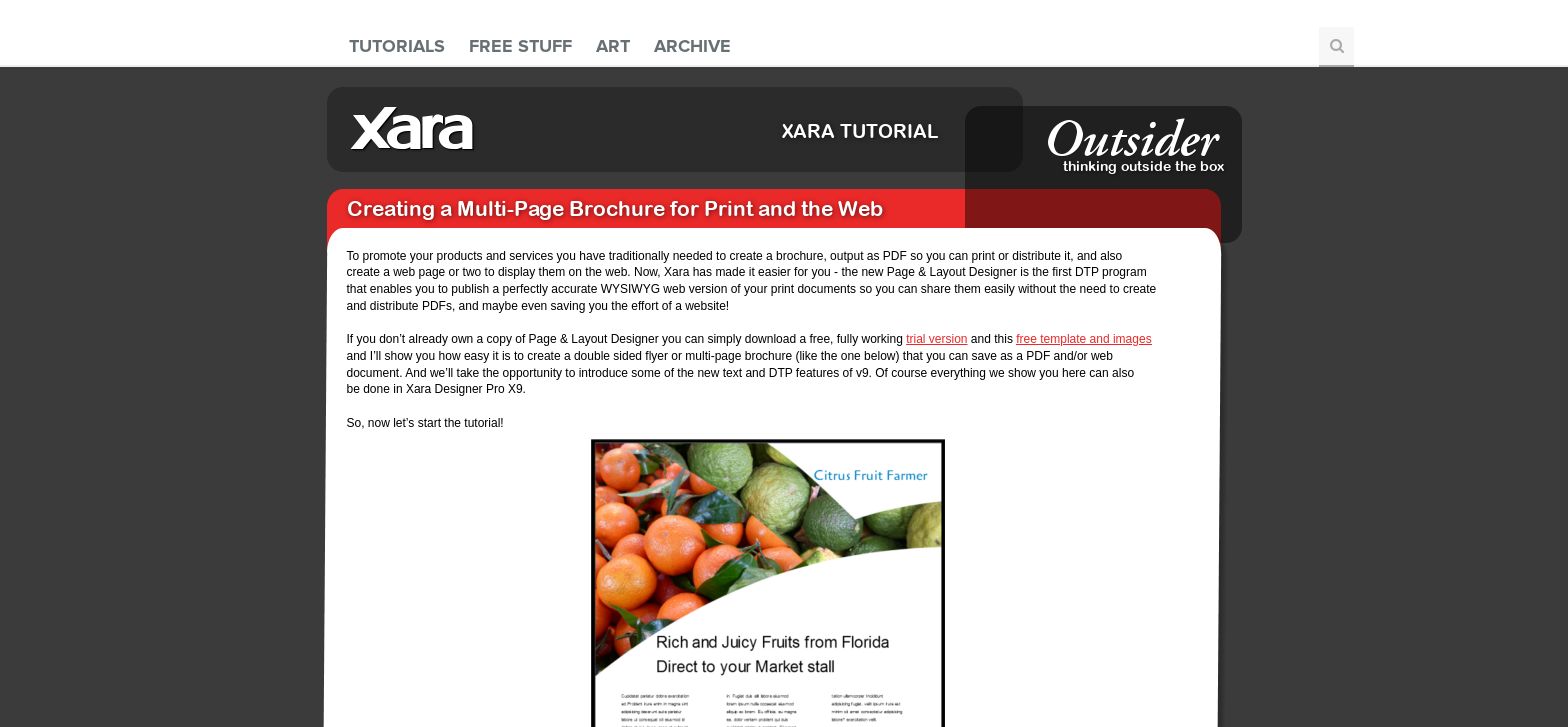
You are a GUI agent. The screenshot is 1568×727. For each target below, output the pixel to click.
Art (613, 46)
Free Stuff (520, 46)
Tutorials (397, 46)
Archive (692, 46)
